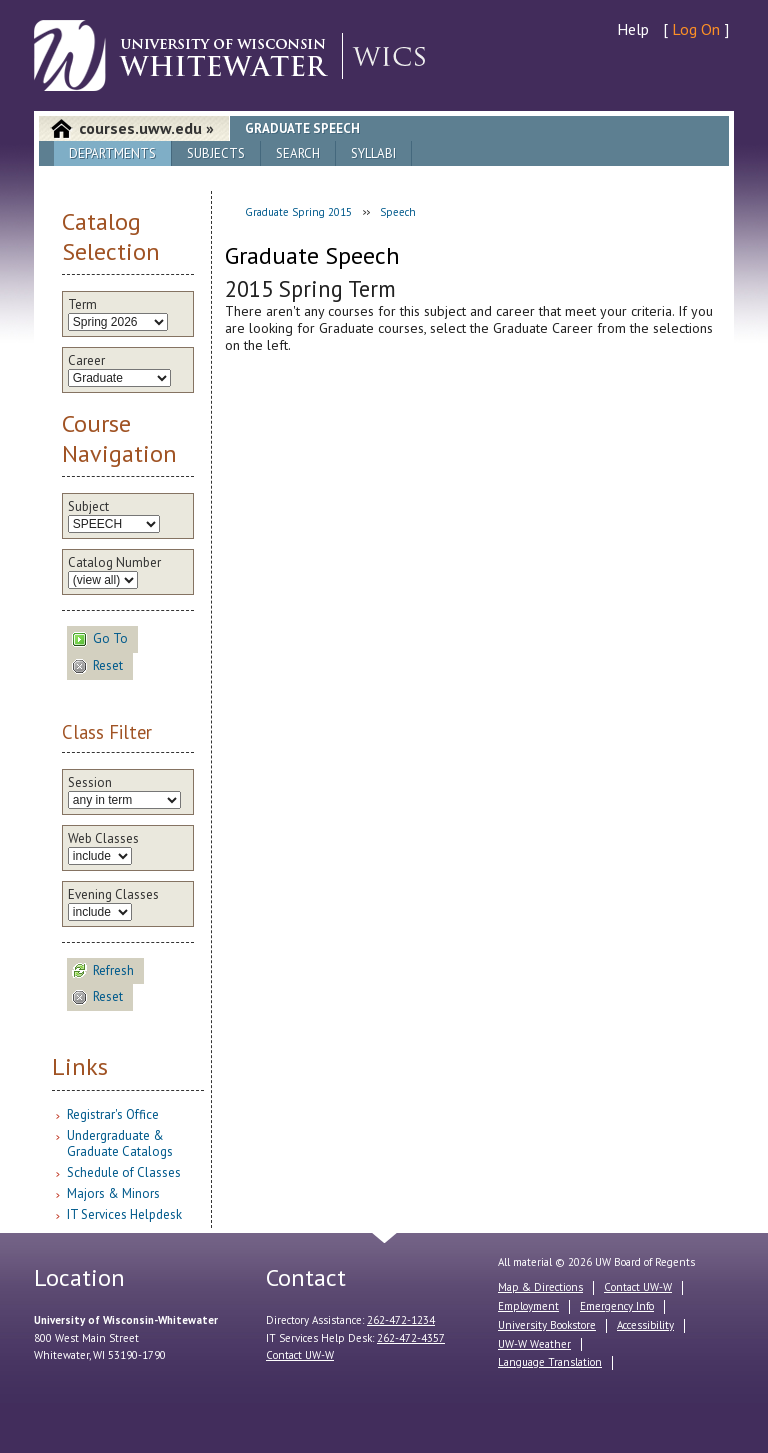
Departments (112, 153)
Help (633, 29)
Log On (696, 29)
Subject (88, 507)
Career (86, 361)
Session (90, 783)
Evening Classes (113, 895)
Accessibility (645, 1325)
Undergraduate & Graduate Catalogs (120, 1143)
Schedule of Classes (124, 1172)
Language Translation (550, 1362)
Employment (528, 1306)
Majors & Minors (113, 1193)
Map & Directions (540, 1287)
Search (298, 153)
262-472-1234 (401, 1320)
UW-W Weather (534, 1344)
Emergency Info (617, 1306)
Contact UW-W (300, 1355)
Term (82, 305)
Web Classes (103, 839)
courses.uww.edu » (146, 128)
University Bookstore (547, 1325)
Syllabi (373, 153)
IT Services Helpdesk (124, 1214)
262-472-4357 (411, 1338)
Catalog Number (114, 563)
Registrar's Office (113, 1114)
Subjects (216, 153)
